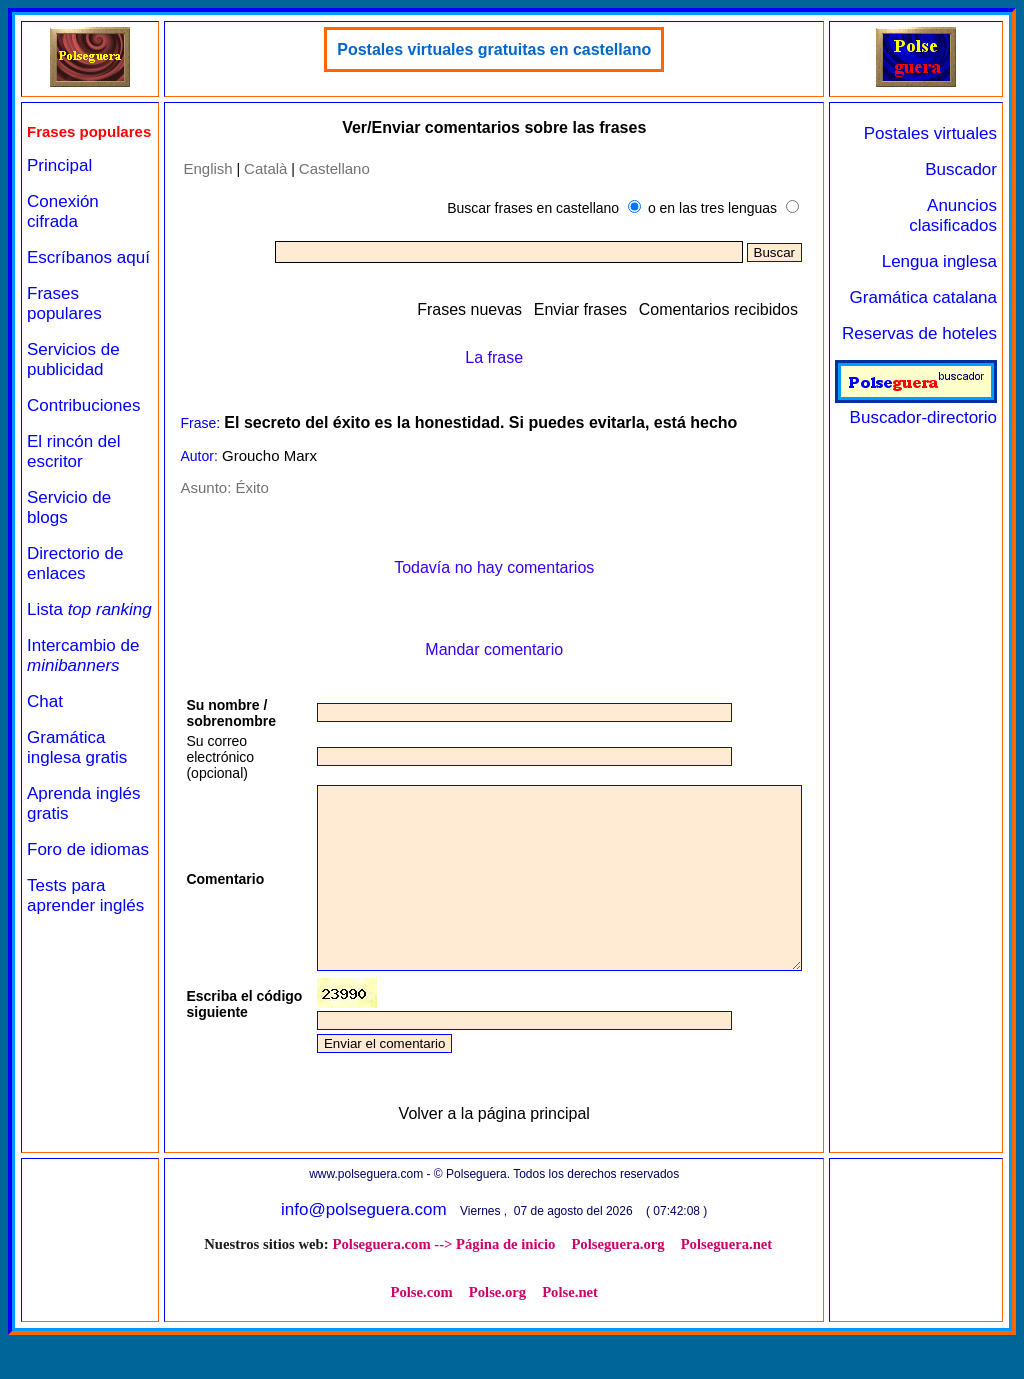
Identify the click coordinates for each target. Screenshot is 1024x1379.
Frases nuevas (477, 309)
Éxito (238, 487)
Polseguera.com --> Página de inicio (402, 1280)
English (194, 168)
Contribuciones (83, 442)
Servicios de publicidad (73, 396)
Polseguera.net (685, 1280)
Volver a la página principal (491, 1149)
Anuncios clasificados (961, 215)
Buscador (969, 169)
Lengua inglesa (947, 261)
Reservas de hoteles (927, 333)
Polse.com (778, 1280)
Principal (59, 182)
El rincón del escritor (74, 488)
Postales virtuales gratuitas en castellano (492, 49)
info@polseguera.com (362, 1245)
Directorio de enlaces (75, 600)
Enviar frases (588, 309)
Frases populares (64, 340)
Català (252, 168)
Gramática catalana (930, 297)
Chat (45, 758)
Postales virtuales (938, 133)
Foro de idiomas (56, 916)
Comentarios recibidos (726, 309)
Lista (59, 656)
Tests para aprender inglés (66, 982)
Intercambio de (83, 712)
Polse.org (455, 1328)
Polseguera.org (576, 1280)
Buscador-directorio (924, 407)
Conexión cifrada (63, 228)
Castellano (321, 168)
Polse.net (528, 1328)
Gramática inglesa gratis (77, 804)
